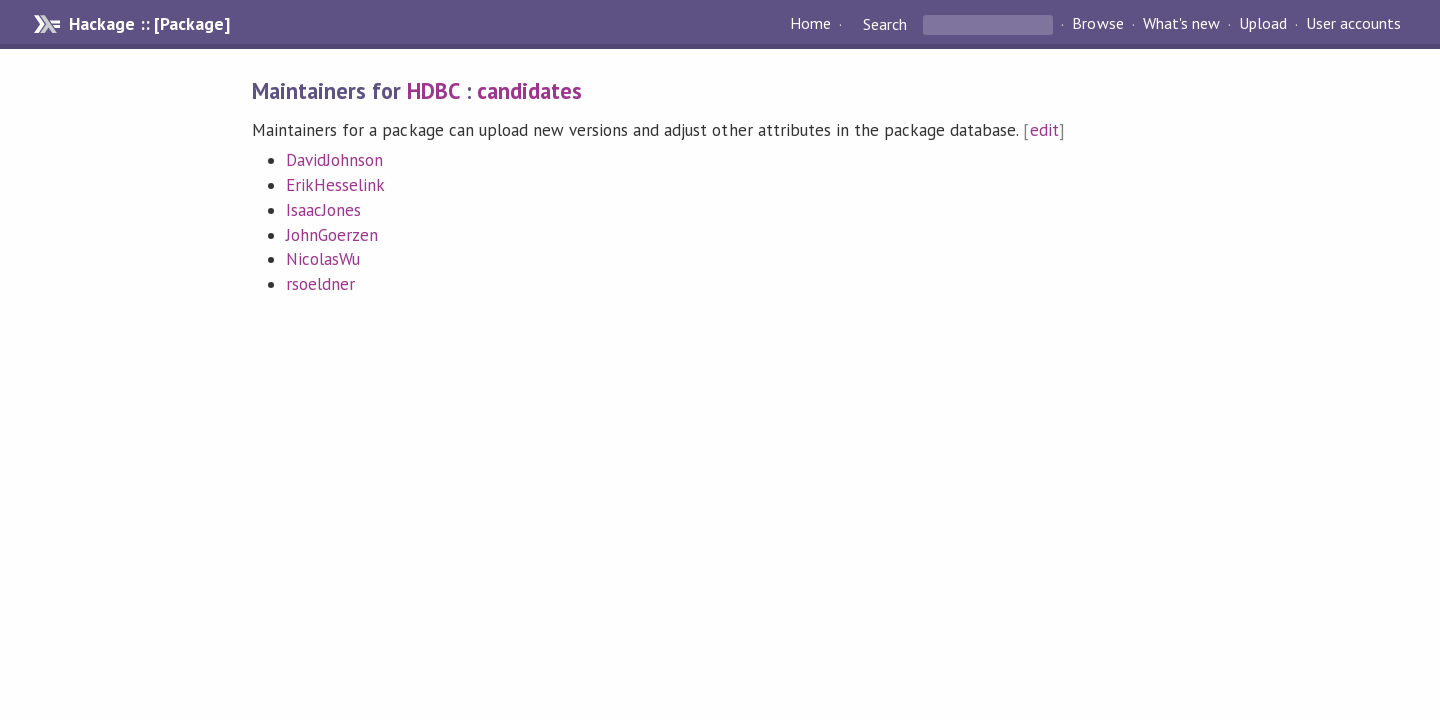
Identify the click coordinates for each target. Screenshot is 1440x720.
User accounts (1353, 24)
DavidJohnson (334, 160)
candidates (529, 90)
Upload (1263, 24)
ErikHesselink (335, 185)
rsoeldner (320, 284)
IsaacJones (323, 210)
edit (1044, 130)
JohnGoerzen (332, 235)
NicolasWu (323, 259)
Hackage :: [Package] (149, 24)
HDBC (433, 90)
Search (885, 24)
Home (810, 24)
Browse (1097, 24)
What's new (1181, 24)
